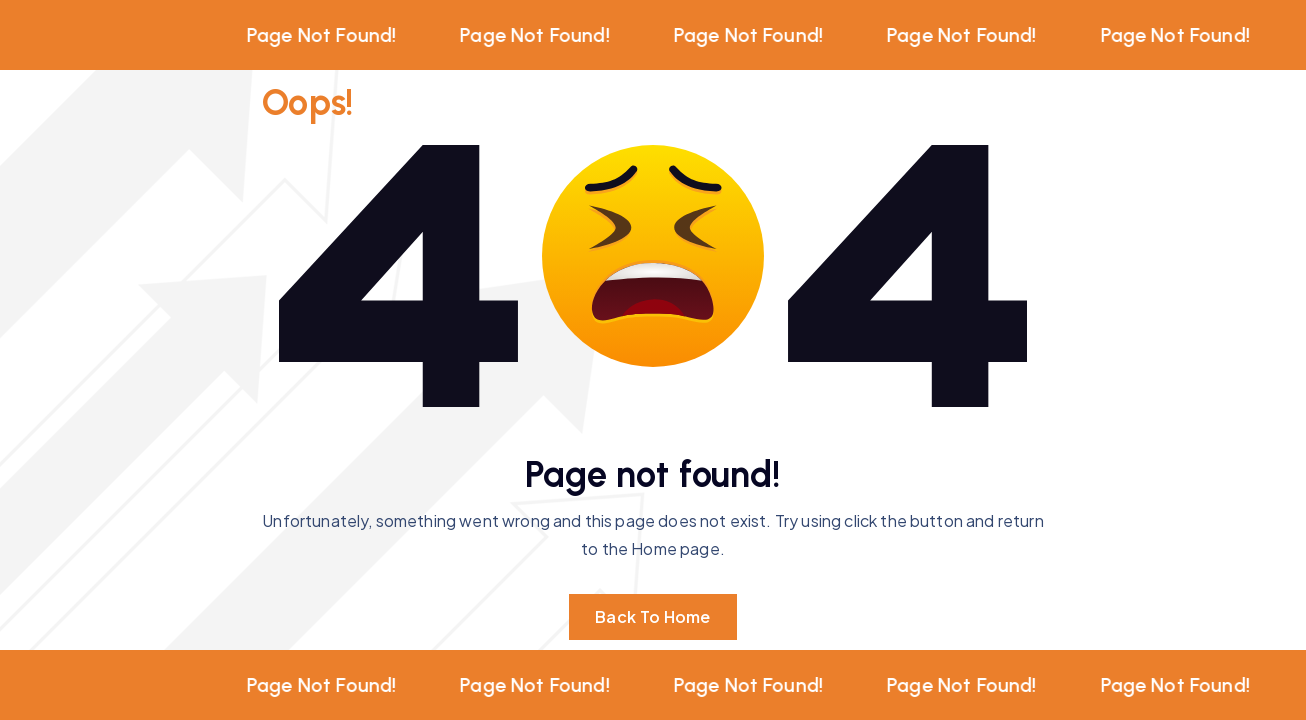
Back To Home (653, 616)
